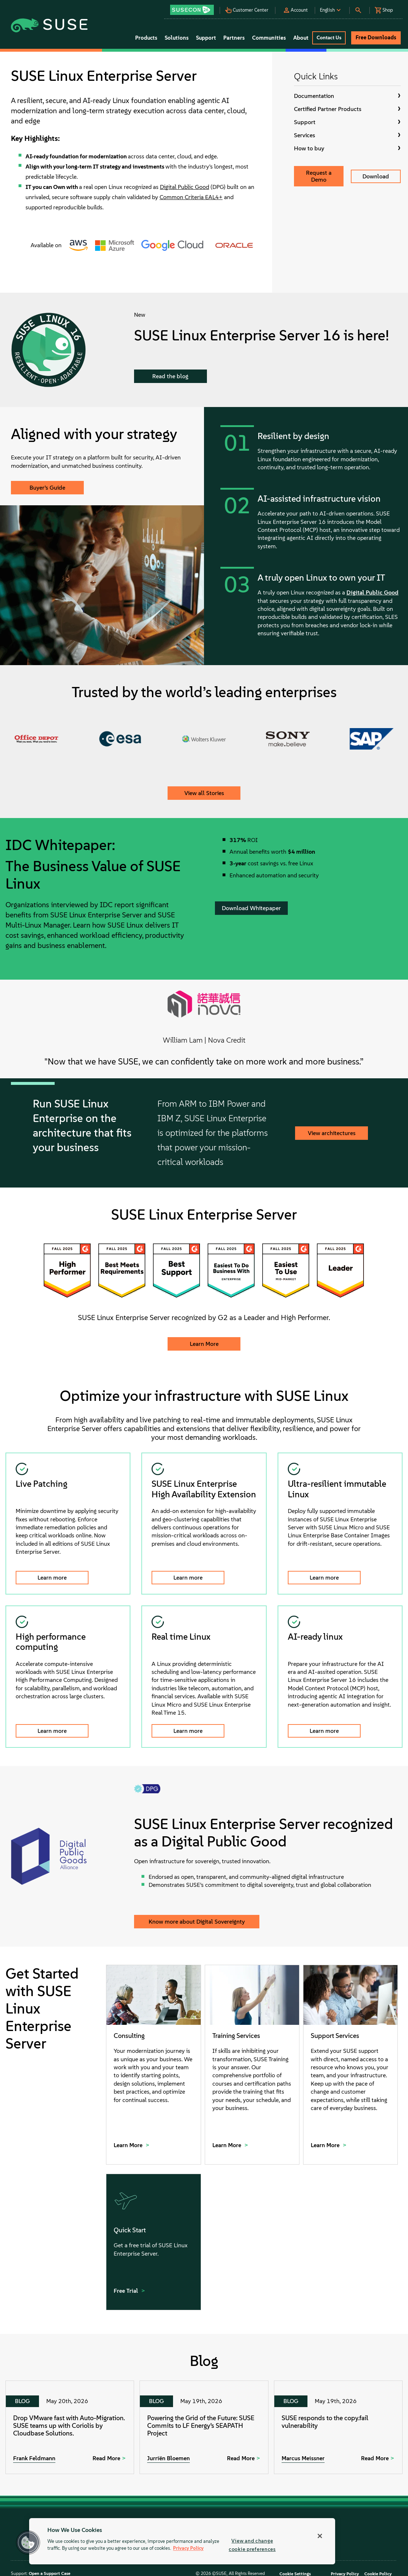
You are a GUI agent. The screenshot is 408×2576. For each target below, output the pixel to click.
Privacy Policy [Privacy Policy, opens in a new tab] (188, 2548)
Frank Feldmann (34, 2458)
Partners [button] (234, 38)
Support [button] (206, 38)
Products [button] (146, 38)
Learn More (204, 1343)
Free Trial (127, 2290)
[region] (182, 2541)
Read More (106, 2458)
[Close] (320, 2536)
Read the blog (170, 376)
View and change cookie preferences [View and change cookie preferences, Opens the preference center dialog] (252, 2544)
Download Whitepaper (251, 908)
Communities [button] (269, 38)
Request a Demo (319, 176)
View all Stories (204, 793)
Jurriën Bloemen (168, 2458)
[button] (194, 7)
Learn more (52, 1577)
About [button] (301, 38)
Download (375, 176)
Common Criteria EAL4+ (191, 197)
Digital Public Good (184, 186)
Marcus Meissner (303, 2458)
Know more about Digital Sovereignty (197, 1921)
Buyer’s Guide (47, 487)
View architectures (332, 1133)
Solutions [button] (177, 38)
